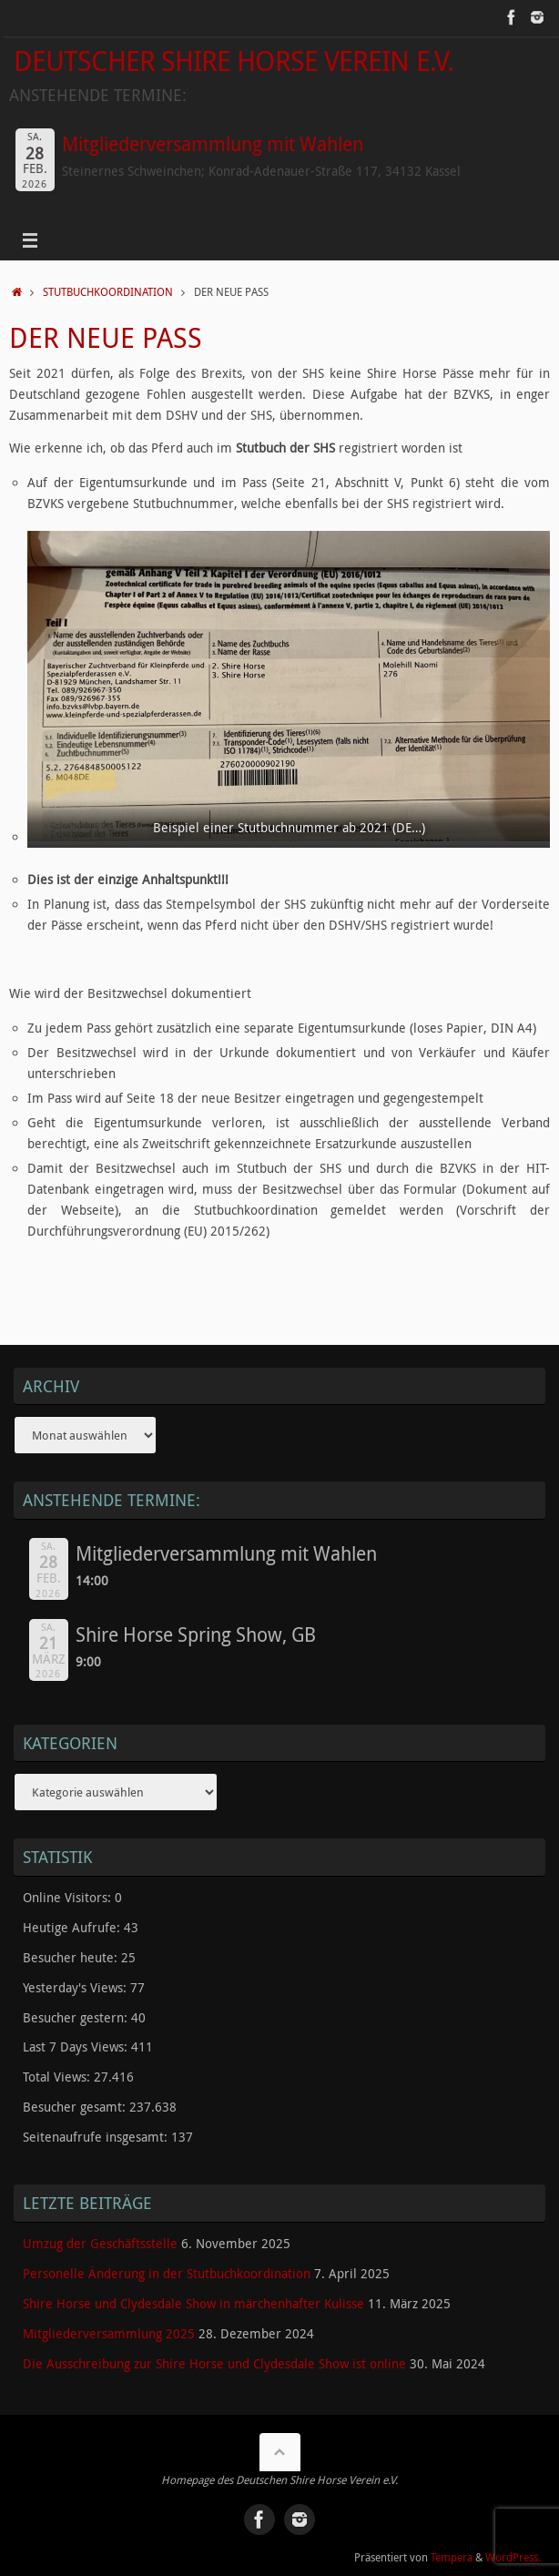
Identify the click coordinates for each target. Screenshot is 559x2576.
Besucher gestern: (77, 2018)
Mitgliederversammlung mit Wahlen (212, 144)
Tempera (452, 2557)
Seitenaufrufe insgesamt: (97, 2137)
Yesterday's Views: (76, 1988)
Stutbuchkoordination (108, 292)
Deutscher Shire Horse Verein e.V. (233, 61)
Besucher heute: (72, 1958)
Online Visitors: (69, 1897)
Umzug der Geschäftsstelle (100, 2243)
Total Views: (58, 2077)
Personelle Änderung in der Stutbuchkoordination (166, 2273)
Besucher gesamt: (76, 2107)
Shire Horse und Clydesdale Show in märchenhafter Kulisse (193, 2304)
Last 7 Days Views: (77, 2047)
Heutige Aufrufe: (73, 1927)
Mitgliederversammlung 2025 (109, 2334)
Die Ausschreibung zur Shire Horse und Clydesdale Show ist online (214, 2364)
